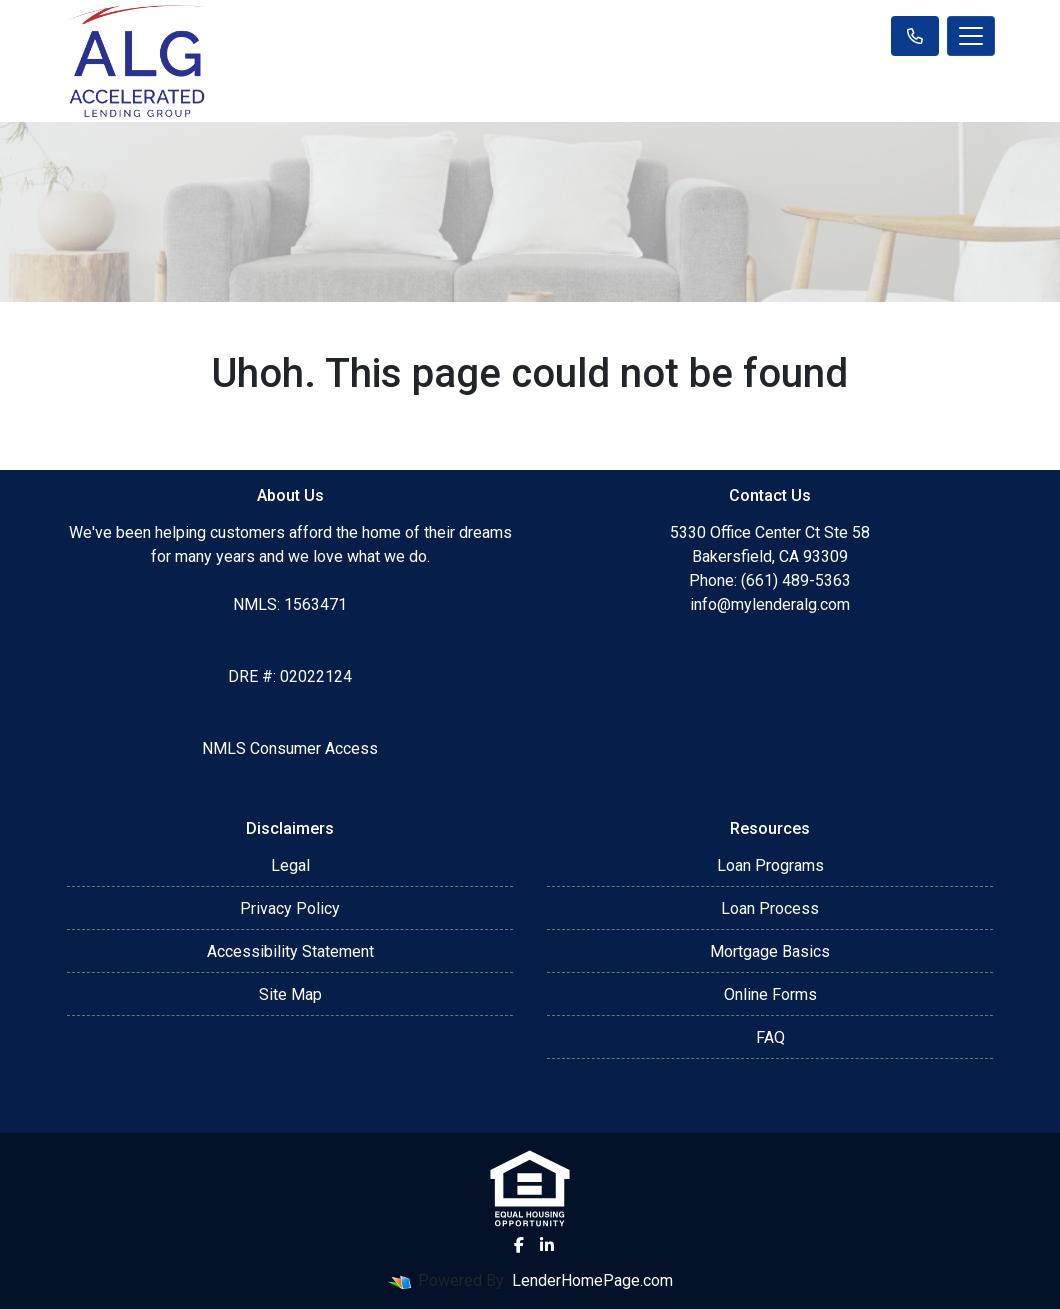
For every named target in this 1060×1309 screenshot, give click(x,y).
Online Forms (770, 994)
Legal (290, 865)
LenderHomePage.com (592, 1280)
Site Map (290, 994)
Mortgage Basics (770, 951)
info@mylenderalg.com (770, 604)
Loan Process (770, 908)
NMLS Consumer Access (290, 748)
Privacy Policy (290, 908)
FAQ (770, 1037)
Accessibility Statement (290, 951)
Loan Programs (770, 865)
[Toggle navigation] (971, 36)
